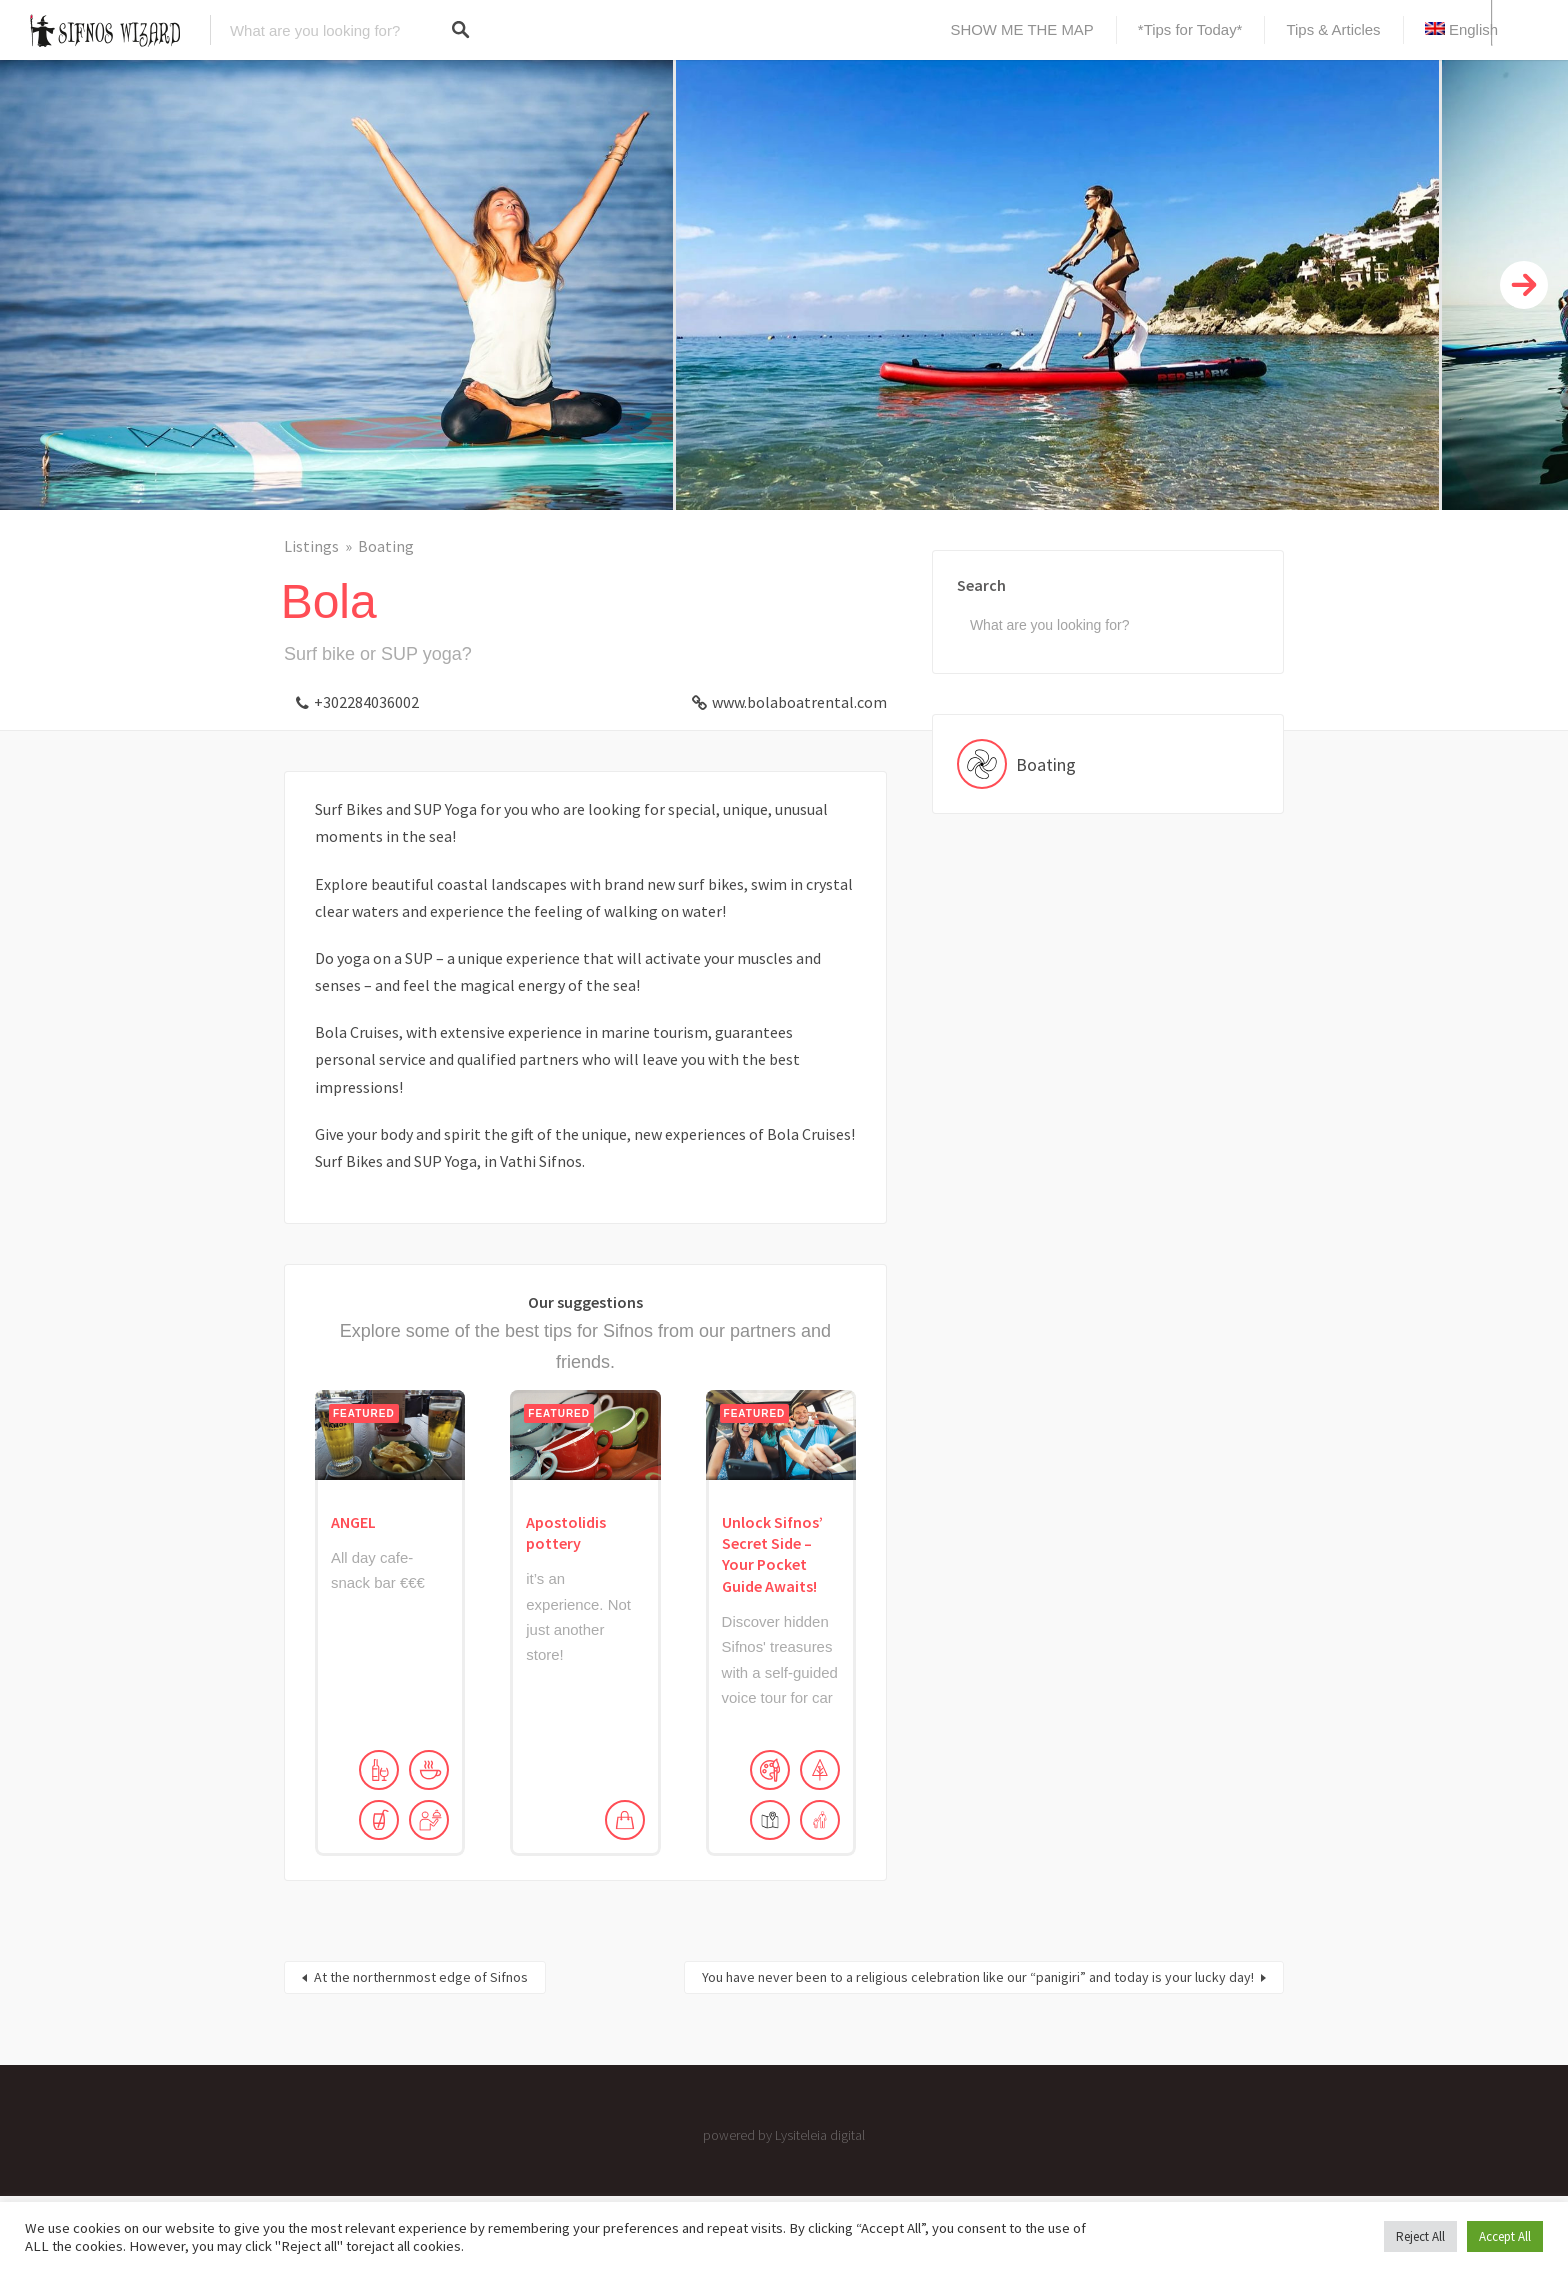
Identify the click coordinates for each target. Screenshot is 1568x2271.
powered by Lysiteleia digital (784, 2135)
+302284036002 (366, 702)
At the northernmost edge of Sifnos (421, 1977)
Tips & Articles (1333, 29)
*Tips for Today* (1190, 29)
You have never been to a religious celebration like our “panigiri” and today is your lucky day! (978, 1977)
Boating (386, 546)
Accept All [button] (1505, 2236)
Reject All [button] (1420, 2236)
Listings (311, 546)
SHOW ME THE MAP (1022, 29)
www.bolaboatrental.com (799, 702)
